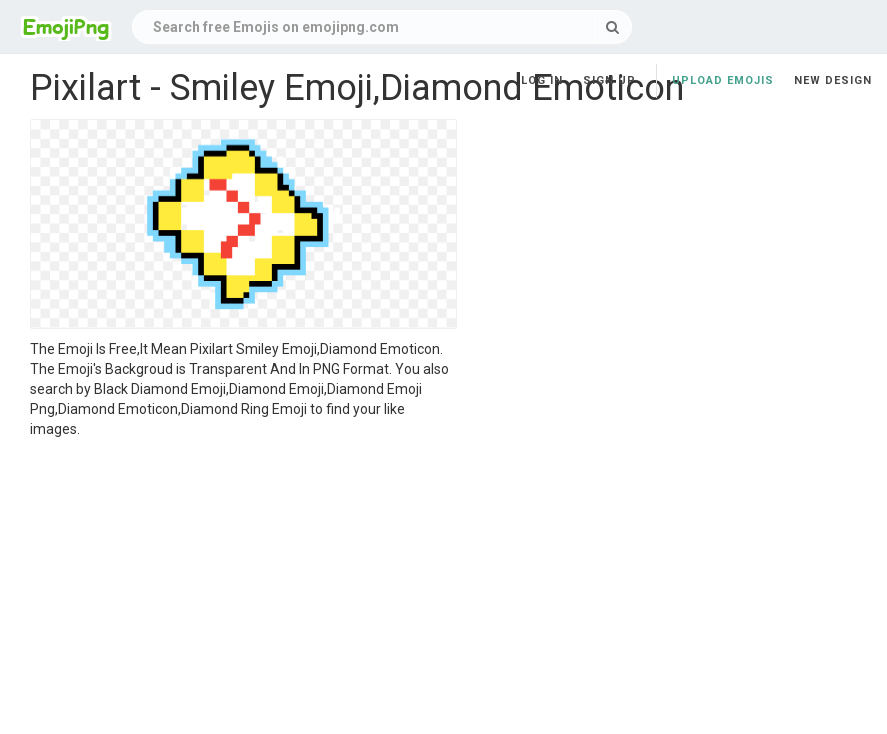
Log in (542, 80)
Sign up (609, 80)
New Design (833, 80)
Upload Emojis (723, 80)
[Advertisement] (243, 589)
